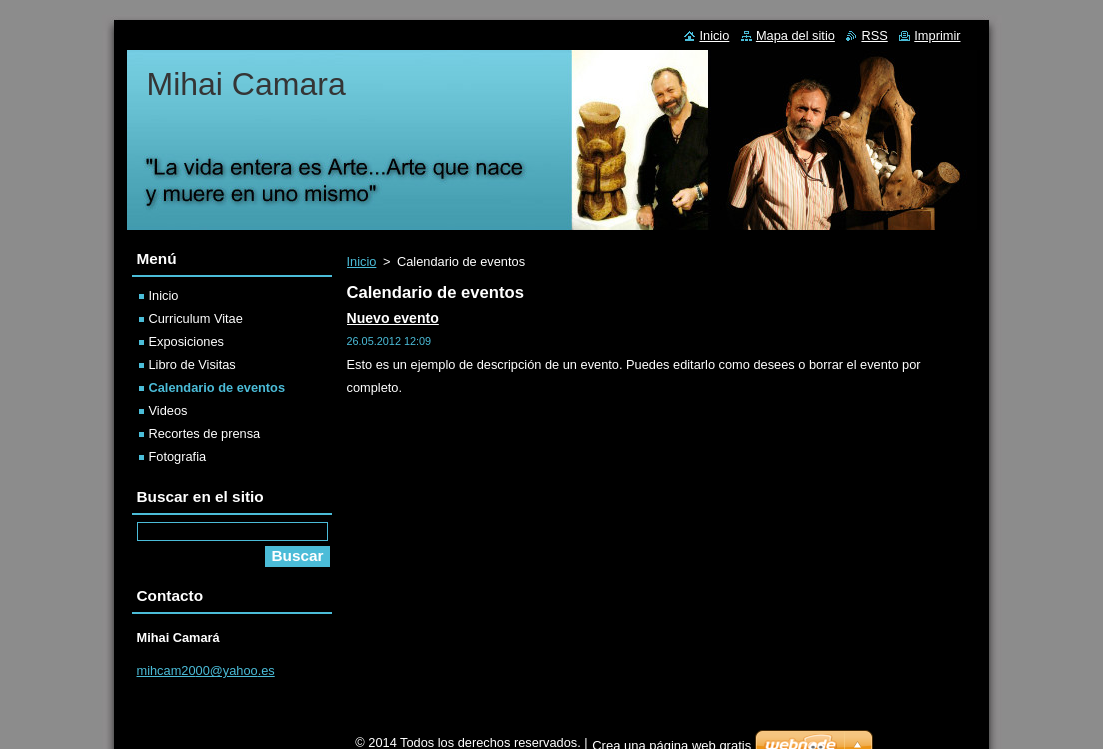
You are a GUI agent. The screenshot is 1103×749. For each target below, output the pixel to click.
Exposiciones (186, 341)
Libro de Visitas (192, 364)
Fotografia (178, 456)
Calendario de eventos (217, 387)
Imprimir (937, 35)
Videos (168, 410)
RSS (874, 35)
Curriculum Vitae (196, 318)
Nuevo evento (393, 318)
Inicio (362, 261)
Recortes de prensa (205, 433)
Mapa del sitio (795, 35)
